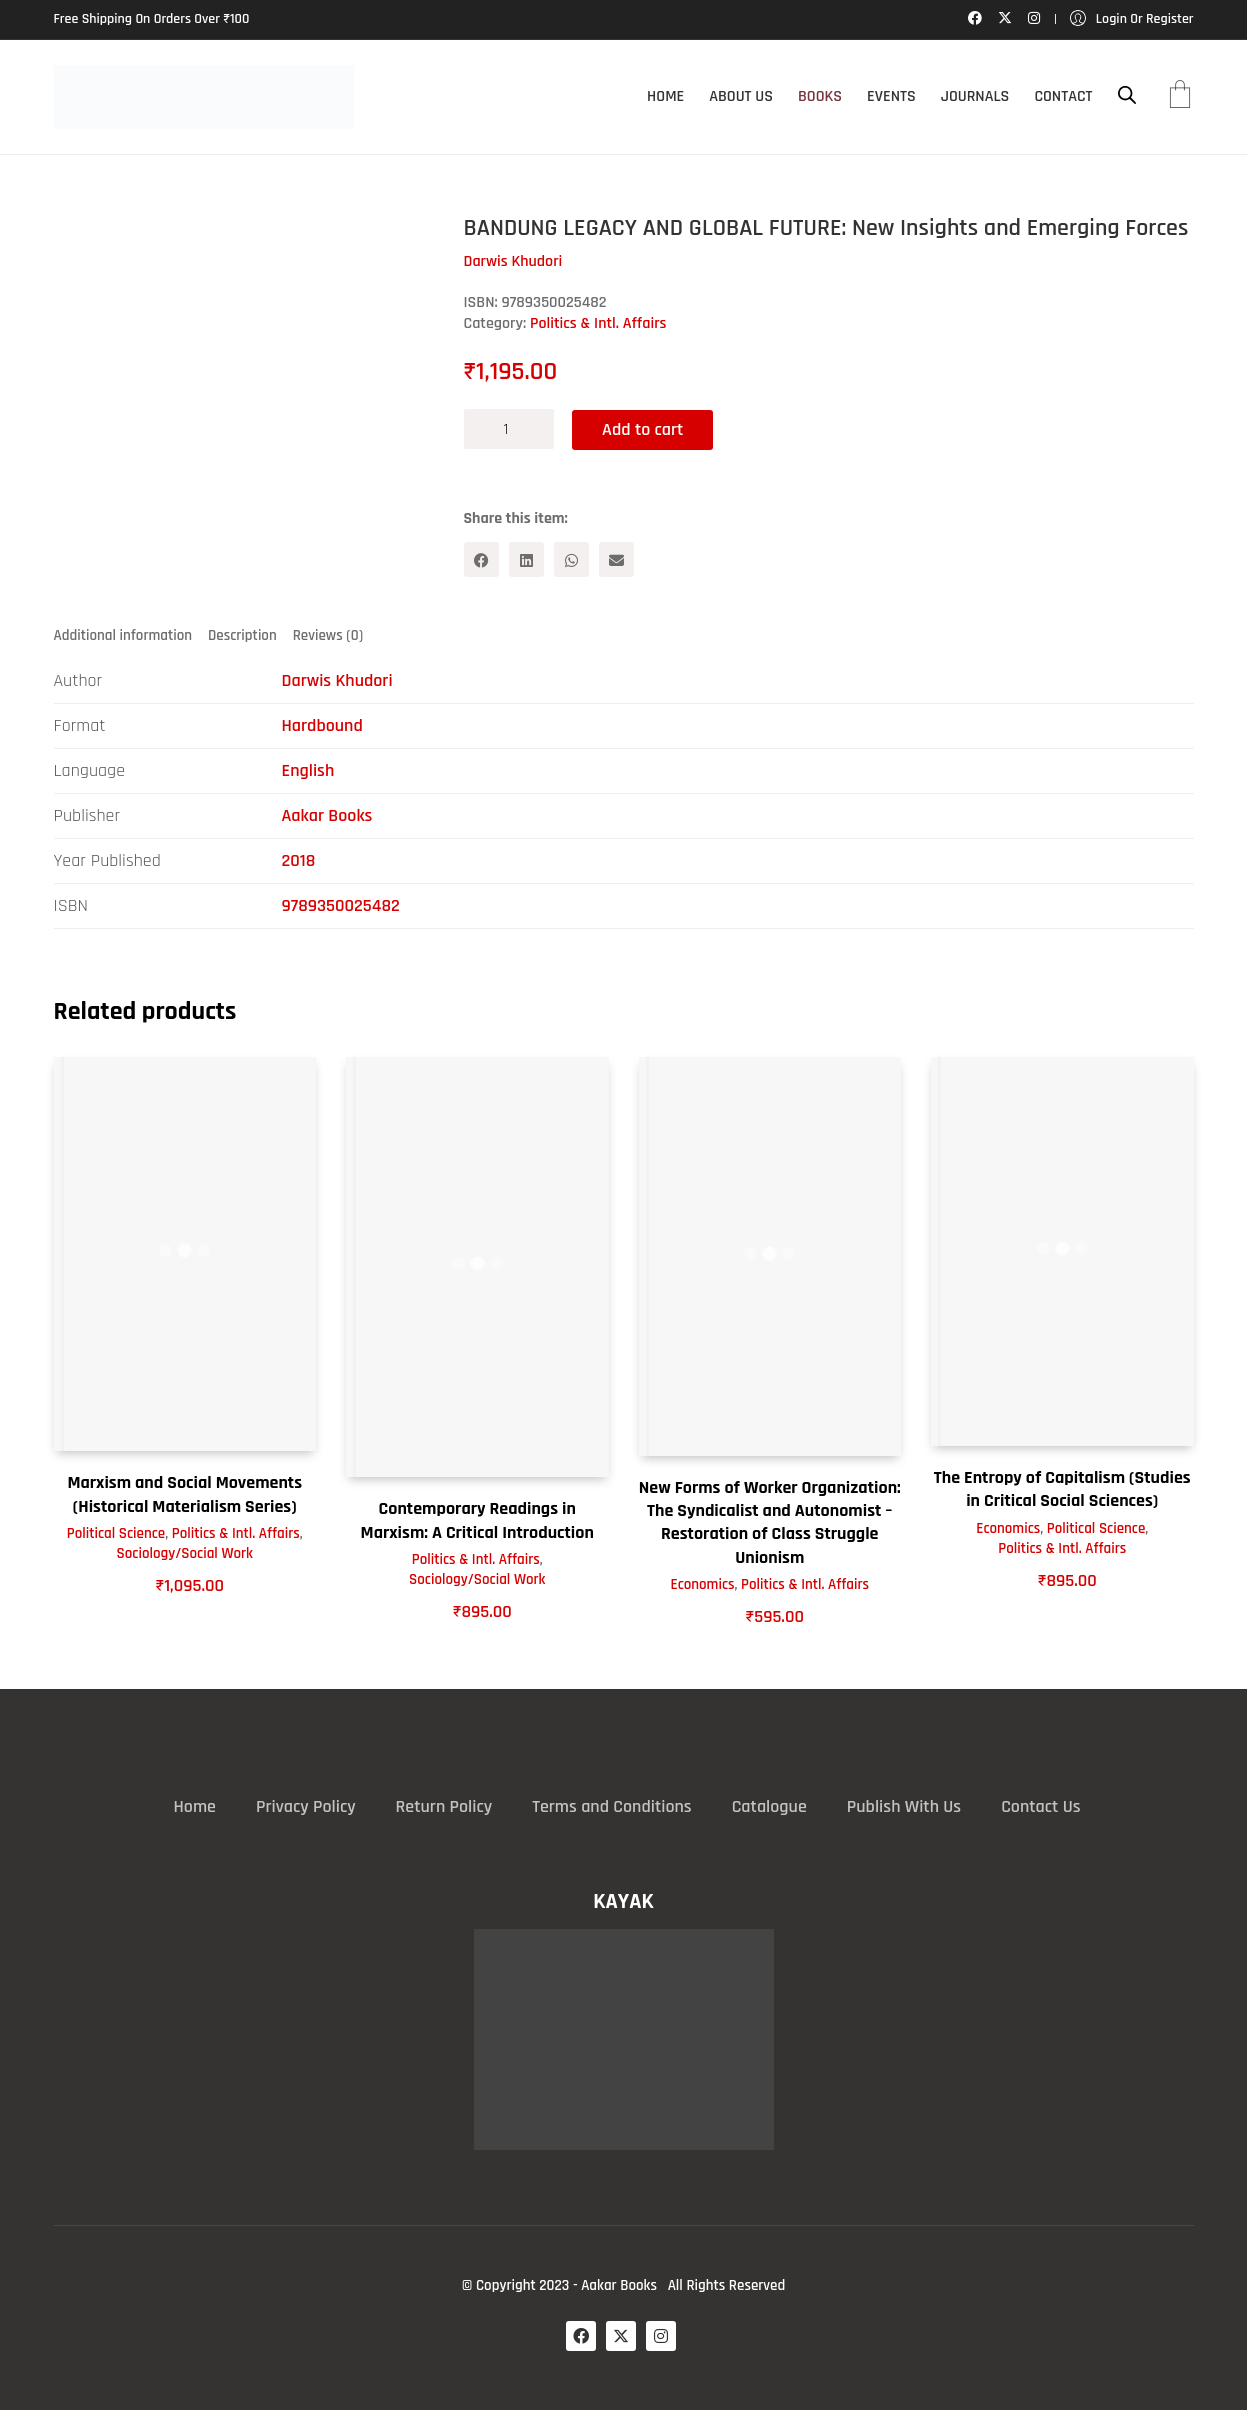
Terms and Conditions (611, 1806)
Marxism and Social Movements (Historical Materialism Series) (184, 1494)
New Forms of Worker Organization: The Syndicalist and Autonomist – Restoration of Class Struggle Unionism (770, 1521)
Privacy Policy (306, 1806)
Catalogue (769, 1806)
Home (195, 1806)
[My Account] (1132, 19)
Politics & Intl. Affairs (598, 323)
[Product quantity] (509, 429)
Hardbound (322, 725)
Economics (702, 1584)
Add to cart (644, 428)
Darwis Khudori (337, 680)
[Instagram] (661, 2336)
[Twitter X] (621, 2336)
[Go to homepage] (204, 97)
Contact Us (1040, 1806)
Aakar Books (327, 815)
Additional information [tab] (123, 635)
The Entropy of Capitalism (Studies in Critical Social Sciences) (1062, 1488)
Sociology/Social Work (185, 1553)
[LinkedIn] (526, 559)
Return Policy (444, 1806)
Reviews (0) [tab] (328, 635)
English (308, 770)
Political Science (116, 1533)
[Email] (616, 559)
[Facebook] (481, 559)
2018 (299, 860)
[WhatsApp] (571, 559)
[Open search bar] (1127, 95)
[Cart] (1180, 97)
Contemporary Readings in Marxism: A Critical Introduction (477, 1520)
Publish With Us (904, 1806)
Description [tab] (242, 635)
